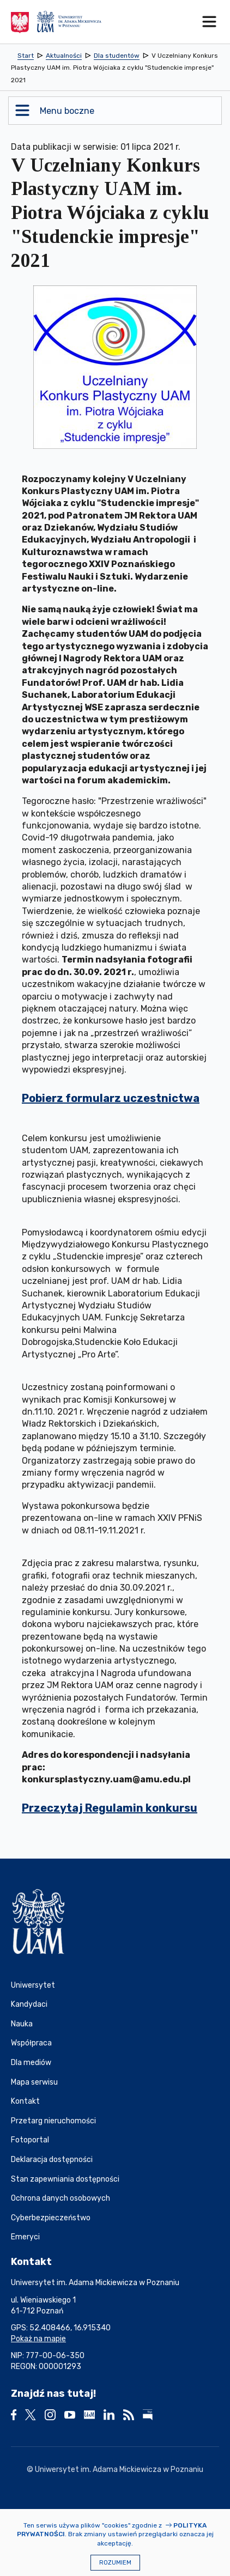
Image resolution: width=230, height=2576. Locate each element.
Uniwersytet (33, 1985)
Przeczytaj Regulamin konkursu (109, 1807)
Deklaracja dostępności (52, 2159)
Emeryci (25, 2237)
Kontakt (25, 2101)
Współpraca (31, 2043)
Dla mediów (31, 2062)
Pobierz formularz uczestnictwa (110, 1098)
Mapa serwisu (34, 2082)
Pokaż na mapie (38, 2338)
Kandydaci (29, 2004)
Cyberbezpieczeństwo (50, 2217)
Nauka (22, 2024)
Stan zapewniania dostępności (65, 2179)
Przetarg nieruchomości (53, 2121)
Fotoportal (30, 2140)
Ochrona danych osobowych (60, 2198)
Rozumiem (115, 2562)
